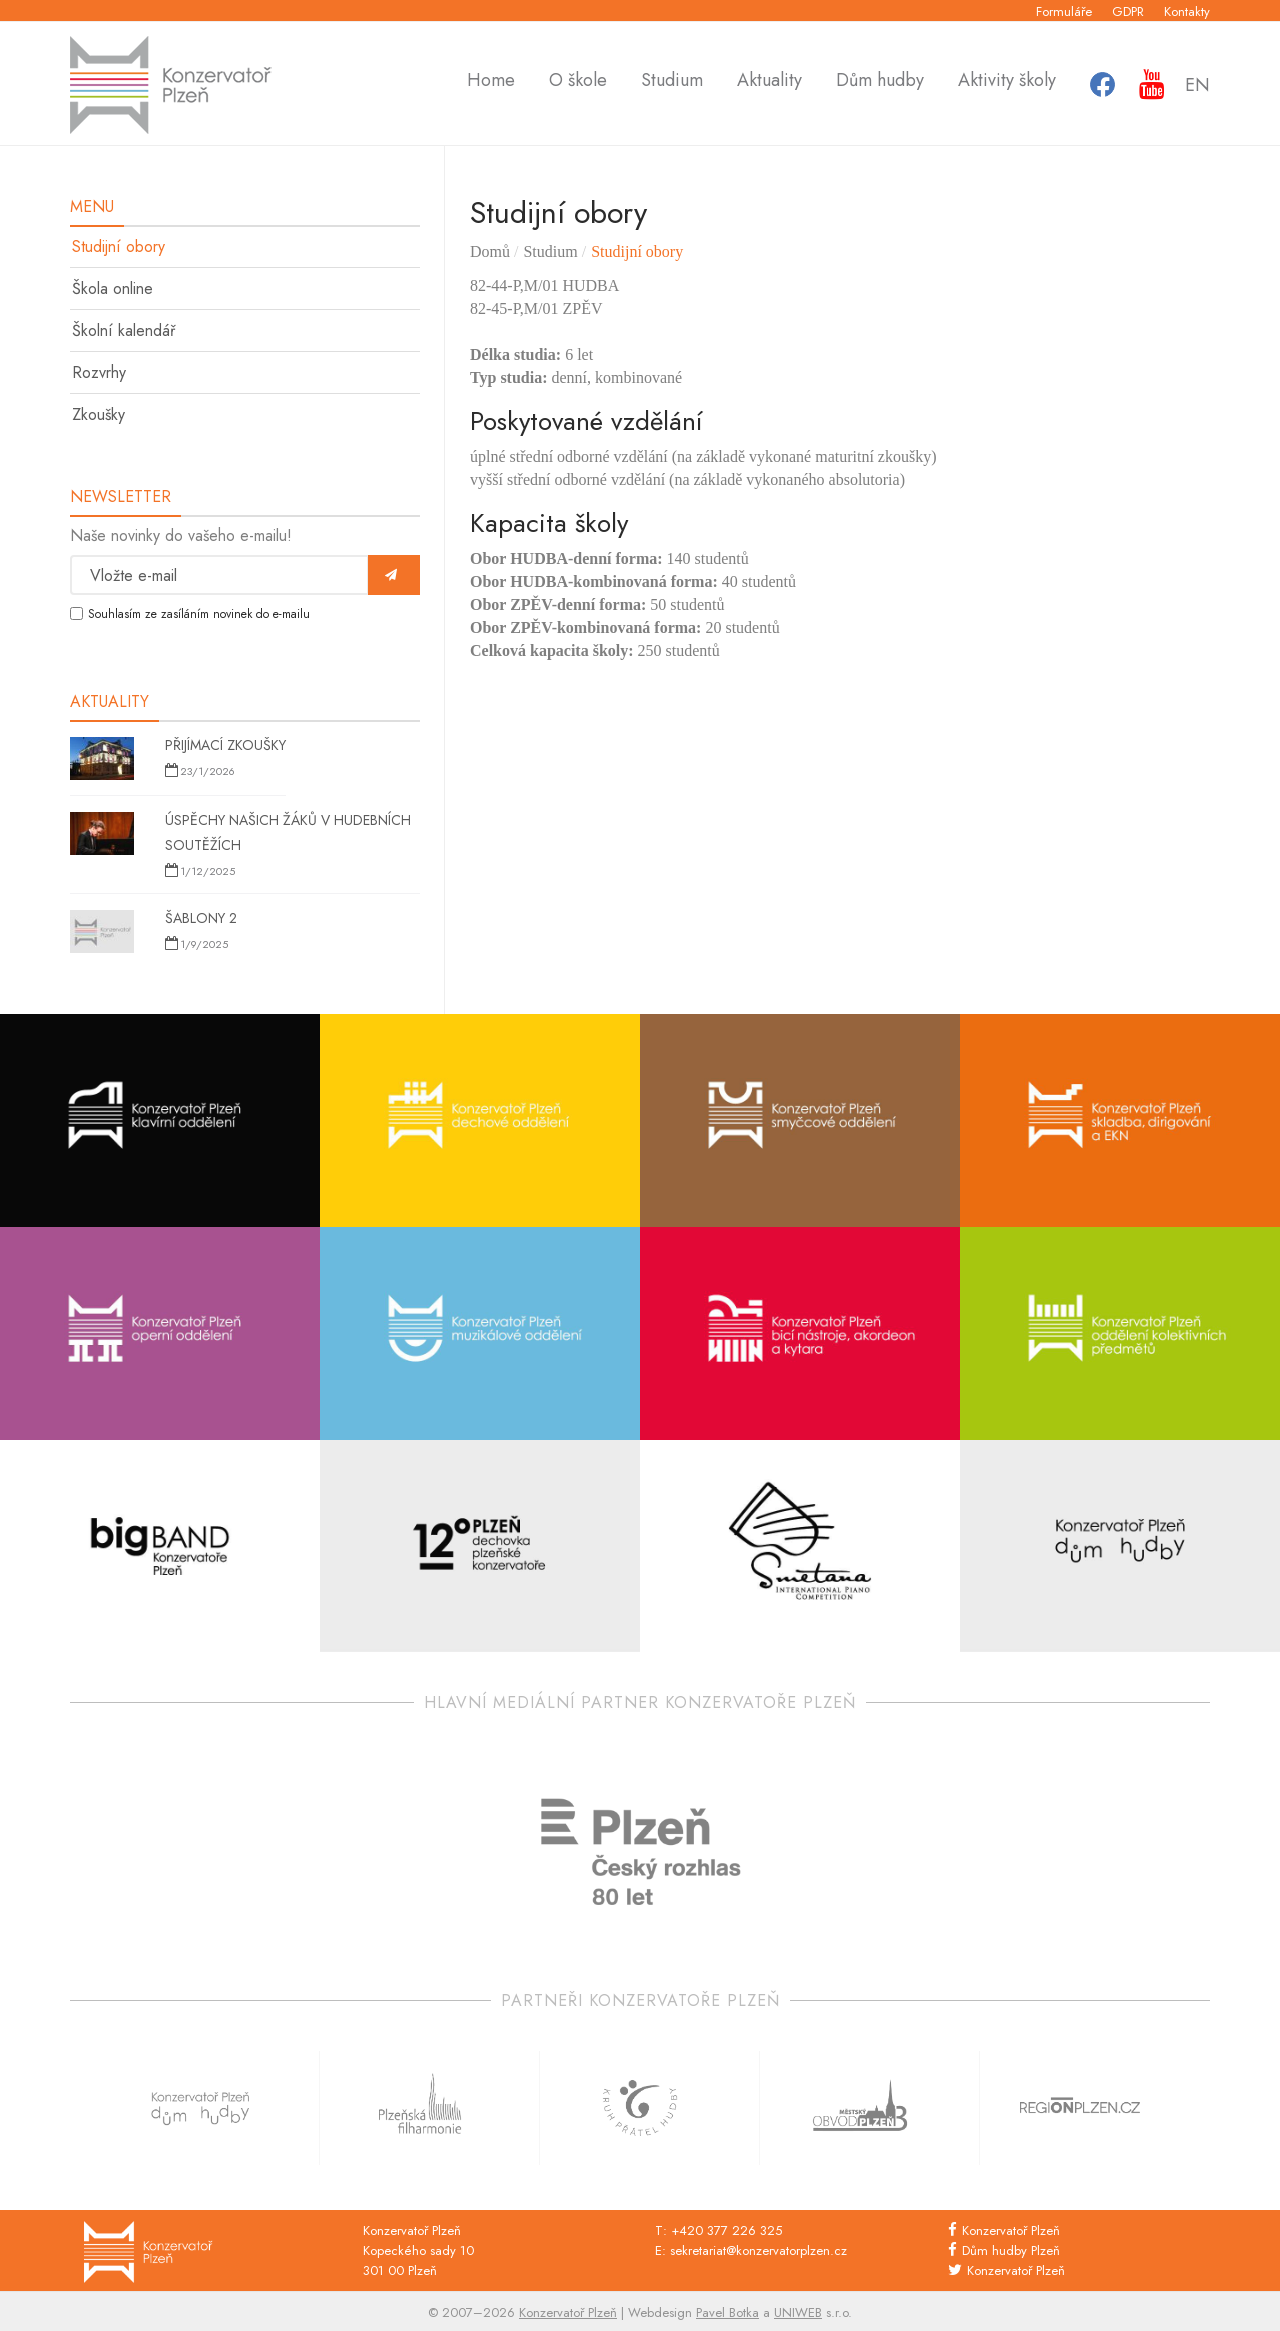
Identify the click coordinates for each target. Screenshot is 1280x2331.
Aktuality (769, 84)
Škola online (112, 288)
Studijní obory (118, 246)
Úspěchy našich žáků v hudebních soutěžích (288, 832)
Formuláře (1064, 11)
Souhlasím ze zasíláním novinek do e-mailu (199, 614)
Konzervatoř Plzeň (1011, 2230)
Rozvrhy (99, 372)
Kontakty (1187, 11)
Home (491, 84)
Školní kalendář (123, 330)
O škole (578, 84)
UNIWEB (798, 2312)
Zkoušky (98, 414)
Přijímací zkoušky (225, 745)
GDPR (1128, 11)
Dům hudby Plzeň (1011, 2250)
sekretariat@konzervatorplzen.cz (758, 2250)
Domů (490, 251)
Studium (672, 84)
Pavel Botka (727, 2312)
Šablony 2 (201, 918)
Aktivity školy (1007, 84)
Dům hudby (880, 84)
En (1197, 85)
